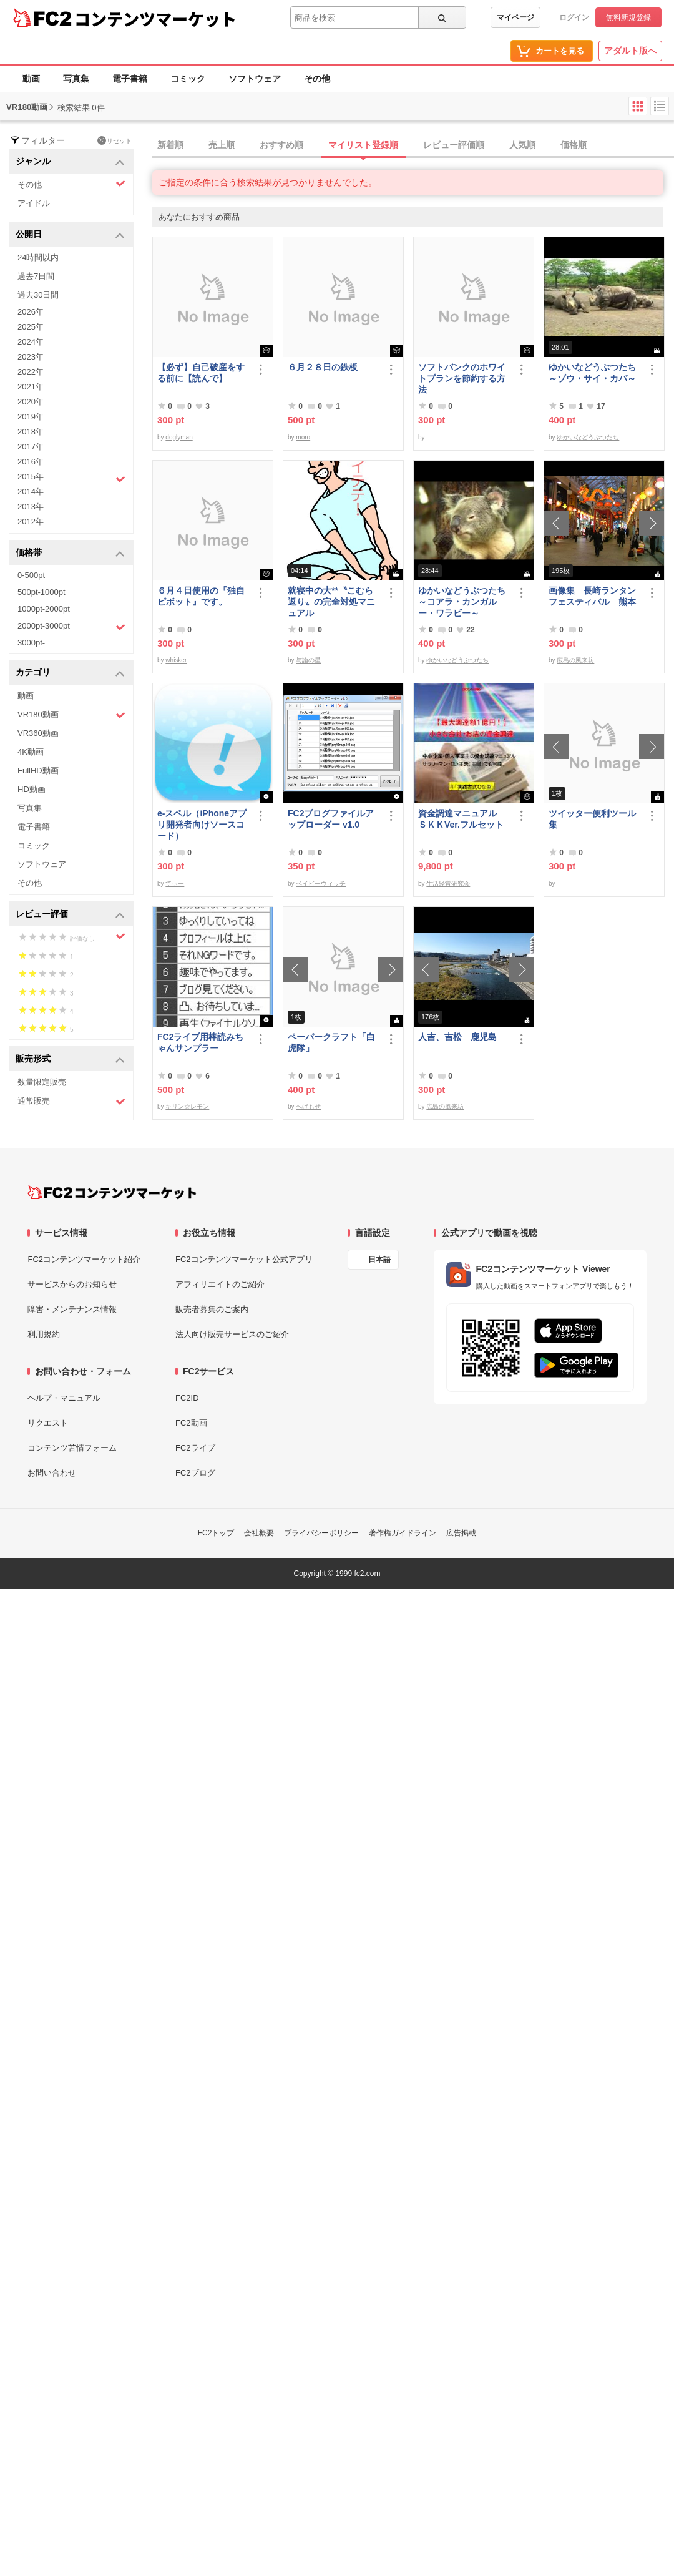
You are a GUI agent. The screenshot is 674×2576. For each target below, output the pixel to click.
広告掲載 (461, 1533)
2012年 (30, 521)
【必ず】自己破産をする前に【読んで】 (201, 372)
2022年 (30, 371)
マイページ (515, 17)
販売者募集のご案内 (211, 1309)
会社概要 (259, 1533)
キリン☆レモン (187, 1106)
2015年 (71, 478)
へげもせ (308, 1106)
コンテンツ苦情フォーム (72, 1447)
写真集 (76, 79)
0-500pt (31, 575)
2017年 (30, 446)
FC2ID (187, 1398)
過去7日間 (35, 276)
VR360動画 (38, 733)
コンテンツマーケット (155, 19)
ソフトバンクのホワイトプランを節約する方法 (462, 378)
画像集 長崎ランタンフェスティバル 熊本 (592, 596)
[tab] (413, 145)
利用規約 (43, 1334)
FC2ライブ (195, 1447)
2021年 (30, 386)
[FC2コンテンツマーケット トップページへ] (112, 1192)
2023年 (30, 356)
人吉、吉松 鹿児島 (457, 1037)
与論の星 (308, 660)
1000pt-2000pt (43, 609)
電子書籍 (129, 79)
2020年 (30, 401)
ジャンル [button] (70, 162)
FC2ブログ (195, 1472)
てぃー (174, 883)
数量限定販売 (41, 1082)
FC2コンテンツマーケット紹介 (83, 1259)
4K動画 (30, 752)
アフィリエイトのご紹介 (220, 1284)
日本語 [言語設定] (379, 1259)
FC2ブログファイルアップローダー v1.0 (331, 819)
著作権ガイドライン (402, 1533)
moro (303, 437)
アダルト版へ (630, 51)
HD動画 (31, 789)
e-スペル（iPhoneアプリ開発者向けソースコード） (202, 824)
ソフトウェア (254, 79)
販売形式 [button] (70, 1059)
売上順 (221, 145)
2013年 (30, 506)
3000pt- (31, 642)
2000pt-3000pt (71, 626)
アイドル (33, 203)
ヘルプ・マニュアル (63, 1398)
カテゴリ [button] (70, 673)
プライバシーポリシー (321, 1533)
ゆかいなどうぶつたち (588, 437)
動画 (31, 79)
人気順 (522, 145)
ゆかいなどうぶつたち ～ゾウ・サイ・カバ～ (595, 372)
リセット (114, 140)
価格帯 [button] (70, 553)
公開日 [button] (70, 235)
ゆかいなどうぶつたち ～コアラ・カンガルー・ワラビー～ (464, 601)
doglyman (178, 437)
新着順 (170, 145)
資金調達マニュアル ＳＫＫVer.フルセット (462, 819)
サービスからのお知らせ (72, 1284)
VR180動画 (71, 715)
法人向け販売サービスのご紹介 (232, 1334)
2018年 (30, 431)
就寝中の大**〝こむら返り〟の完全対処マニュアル (331, 601)
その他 (317, 79)
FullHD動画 (38, 770)
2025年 (30, 326)
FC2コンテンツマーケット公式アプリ (244, 1259)
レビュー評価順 (453, 145)
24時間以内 (38, 257)
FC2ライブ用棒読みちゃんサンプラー (200, 1042)
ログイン (574, 17)
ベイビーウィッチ (321, 883)
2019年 (30, 416)
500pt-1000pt (41, 592)
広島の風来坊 (575, 660)
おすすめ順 (281, 145)
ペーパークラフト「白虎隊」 (331, 1042)
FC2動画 (191, 1423)
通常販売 (71, 1101)
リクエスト (47, 1423)
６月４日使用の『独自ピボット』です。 (201, 596)
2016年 (30, 461)
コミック (187, 79)
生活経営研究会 (448, 883)
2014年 (30, 491)
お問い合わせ (51, 1472)
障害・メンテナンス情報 (72, 1309)
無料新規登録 (628, 17)
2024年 (30, 341)
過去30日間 (38, 295)
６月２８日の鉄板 (323, 367)
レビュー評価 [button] (70, 915)
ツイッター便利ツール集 (592, 819)
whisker (176, 660)
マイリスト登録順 (363, 145)
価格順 (573, 145)
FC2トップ (216, 1533)
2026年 (30, 311)
